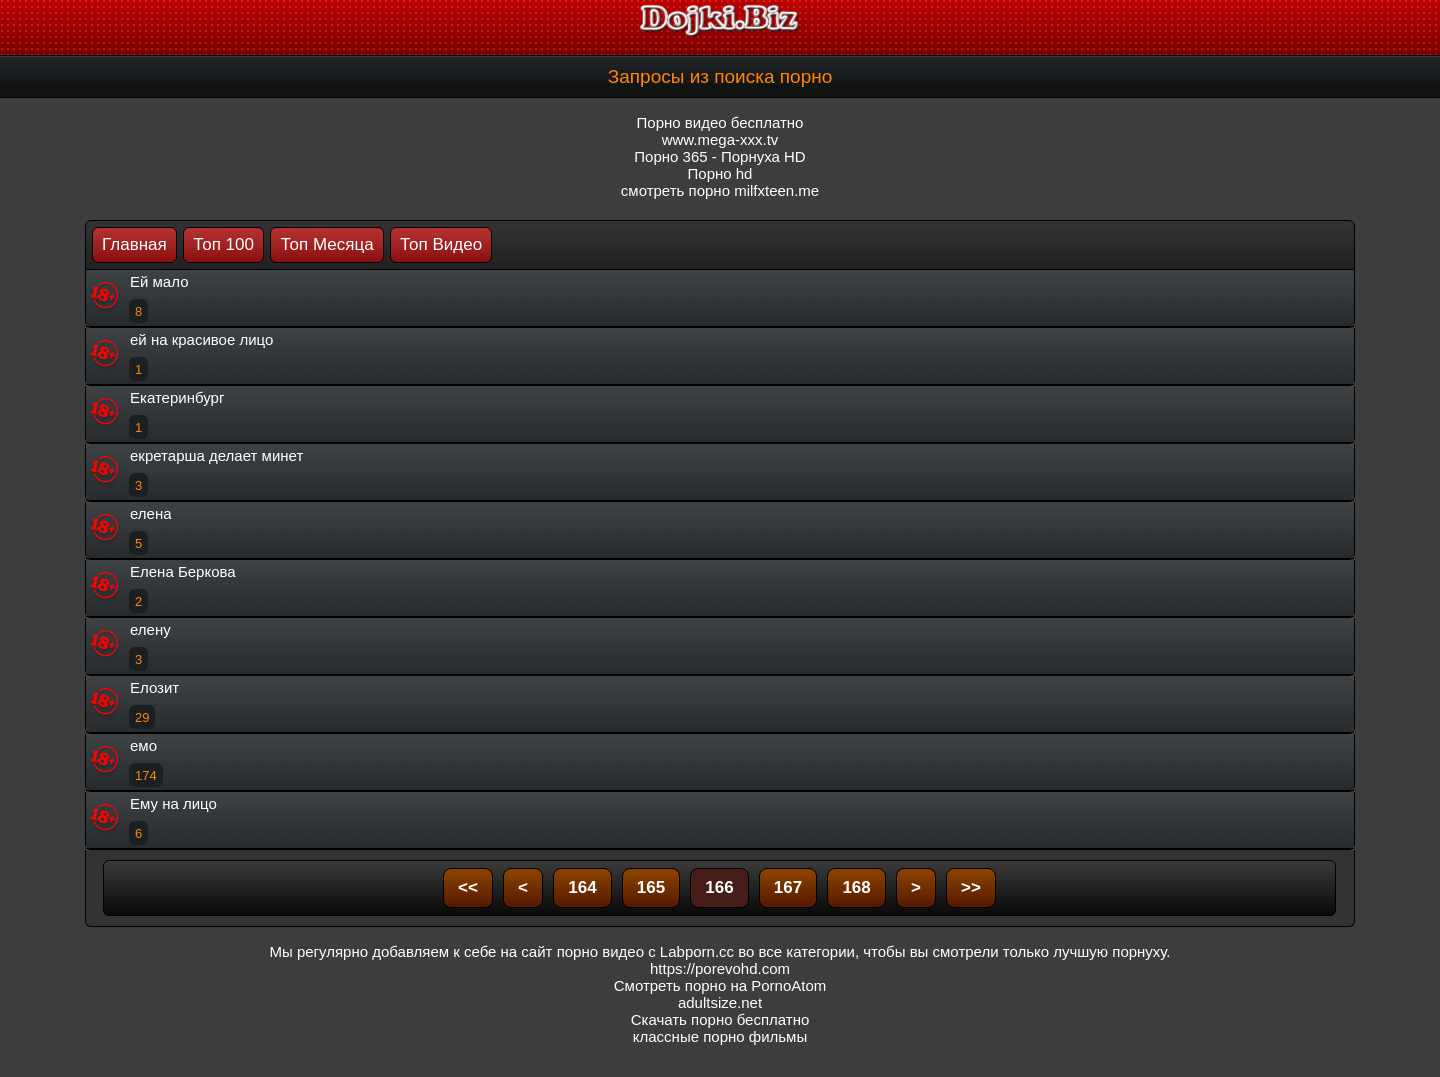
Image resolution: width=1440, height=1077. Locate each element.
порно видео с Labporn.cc (645, 951)
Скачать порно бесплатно (720, 1019)
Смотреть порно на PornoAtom (720, 985)
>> (971, 887)
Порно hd (720, 173)
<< (468, 887)
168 (856, 887)
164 (582, 887)
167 (788, 887)
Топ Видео (441, 244)
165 (651, 887)
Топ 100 (223, 244)
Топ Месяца (326, 244)
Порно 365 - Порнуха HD (719, 156)
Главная (134, 244)
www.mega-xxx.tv (720, 139)
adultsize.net (720, 1002)
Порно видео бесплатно (720, 122)
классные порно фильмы (720, 1036)
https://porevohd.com (720, 968)
